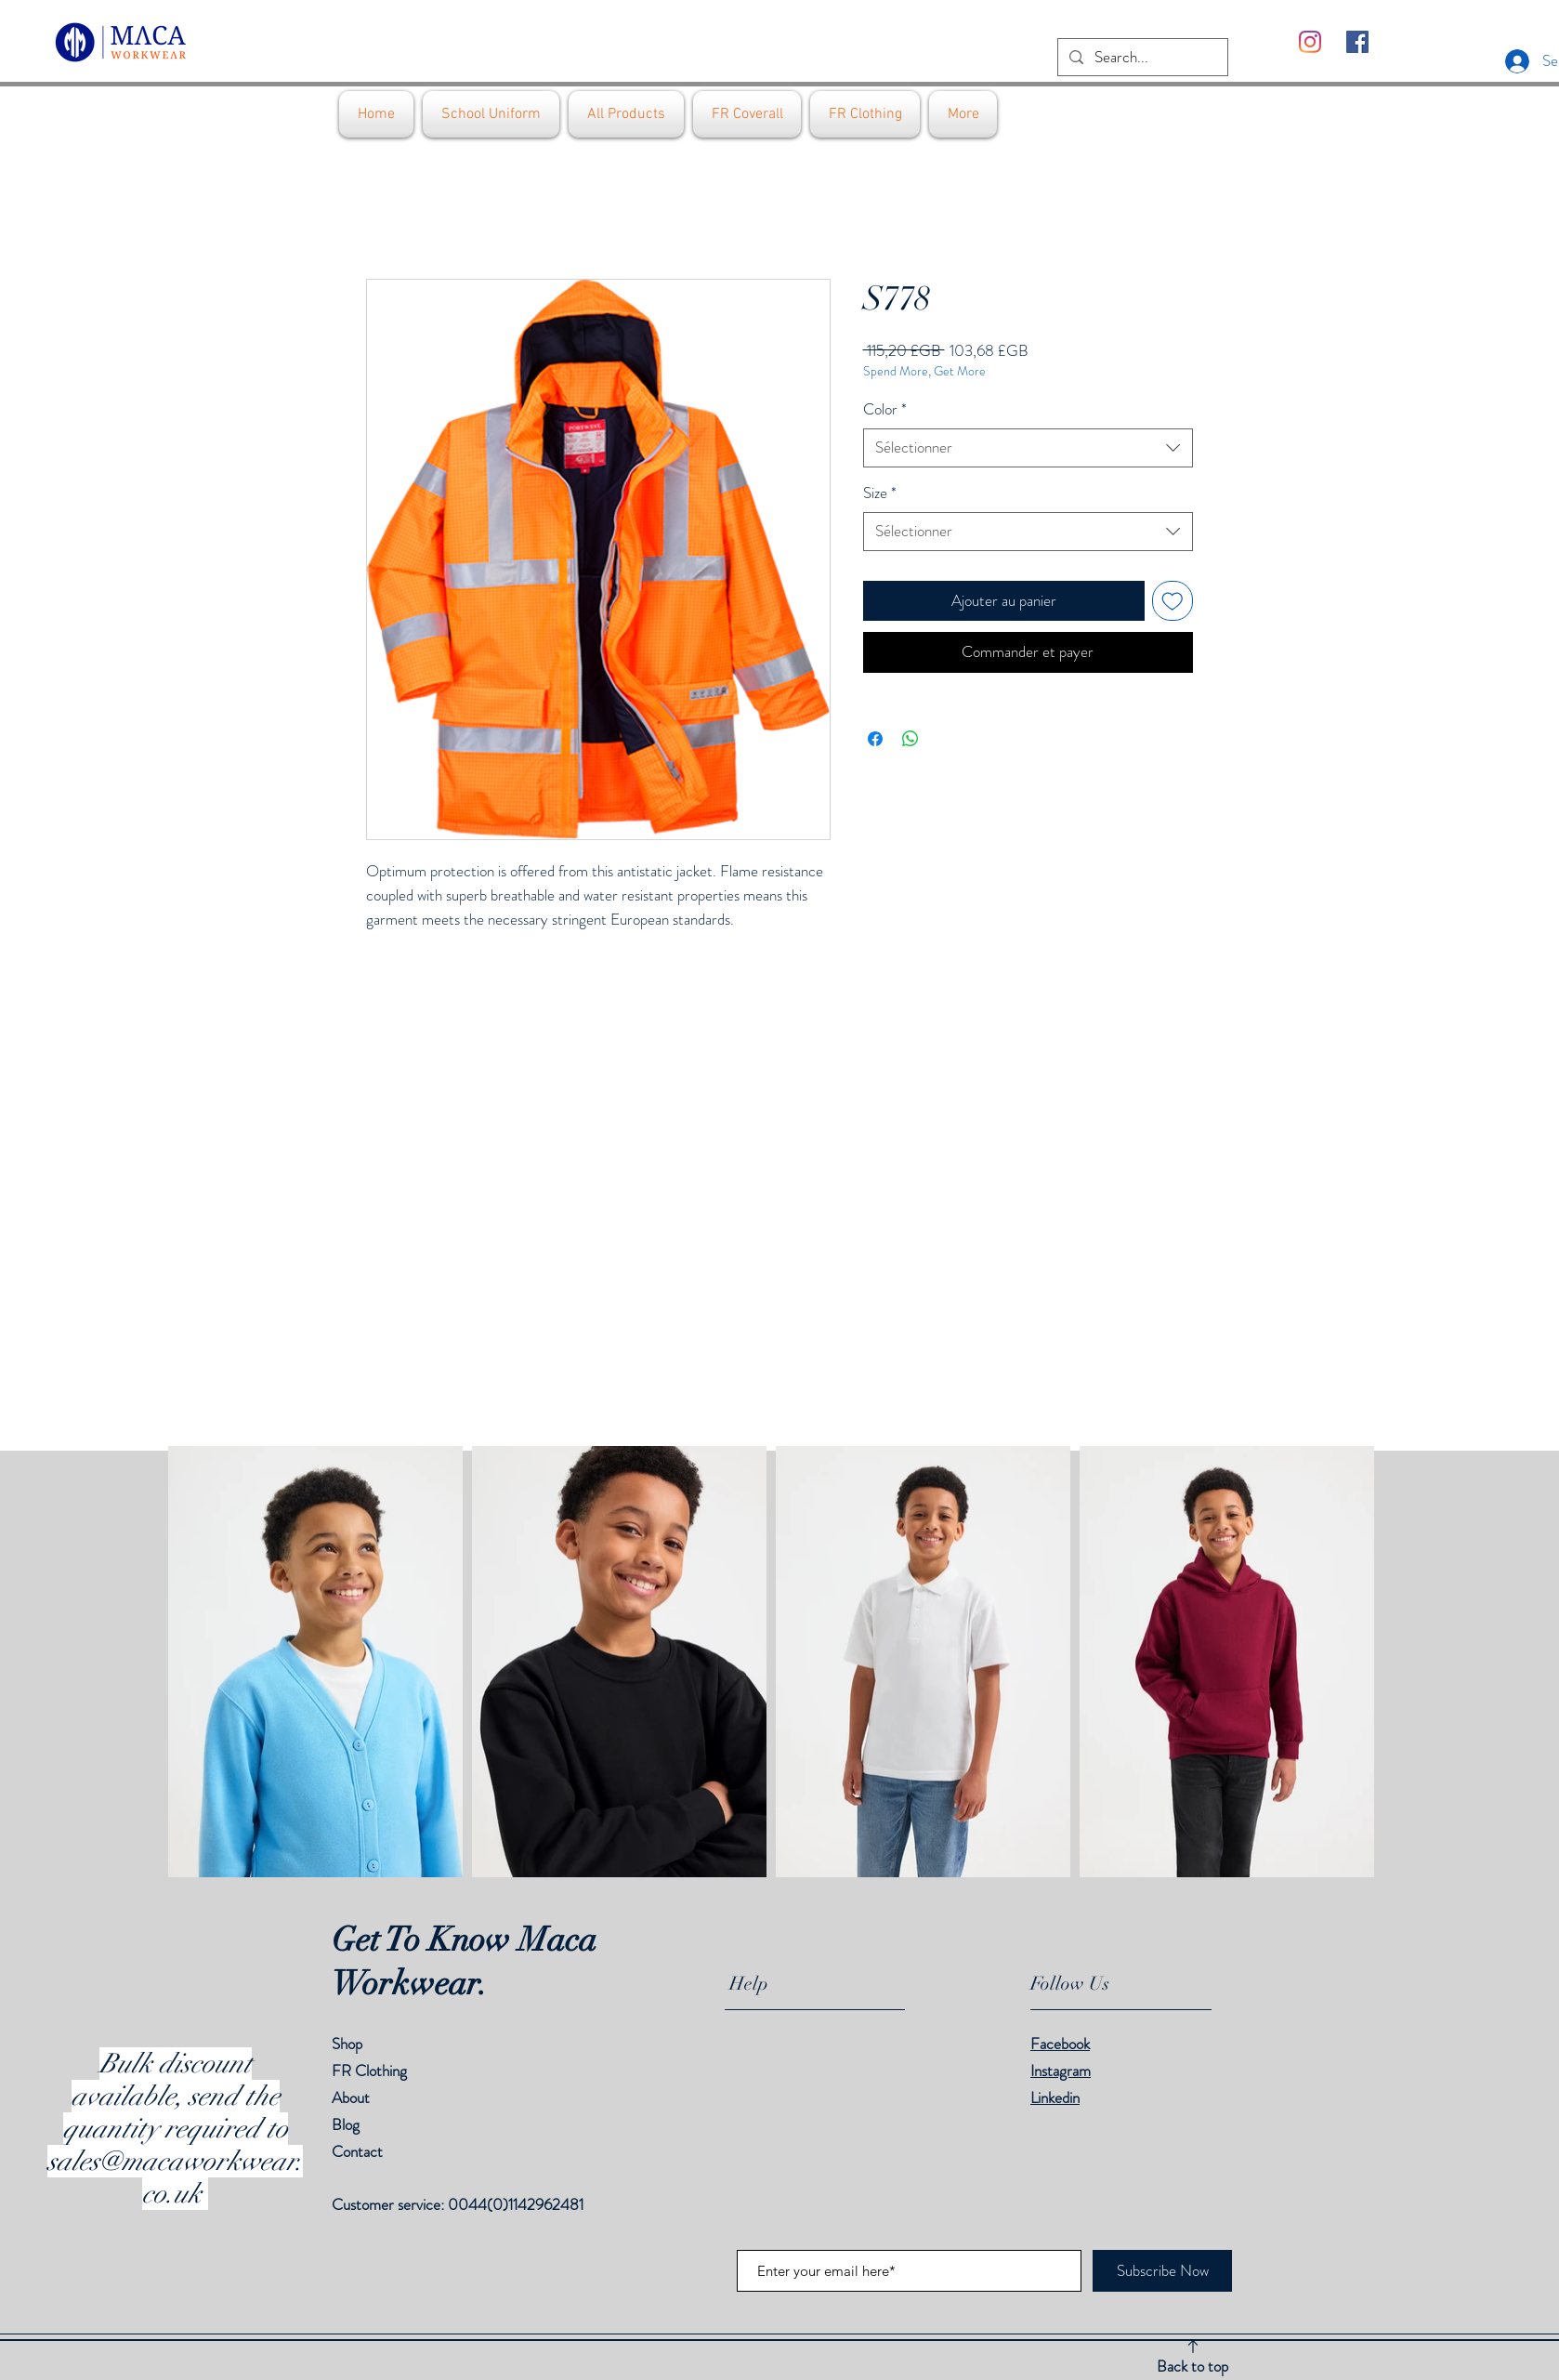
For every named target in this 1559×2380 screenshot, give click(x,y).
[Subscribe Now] (1162, 2271)
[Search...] (1141, 57)
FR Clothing (369, 2070)
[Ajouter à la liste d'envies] (1172, 601)
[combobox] (1028, 447)
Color (885, 409)
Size (880, 493)
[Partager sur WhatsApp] (910, 739)
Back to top (1192, 2366)
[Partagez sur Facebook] (875, 739)
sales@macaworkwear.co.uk (175, 2177)
